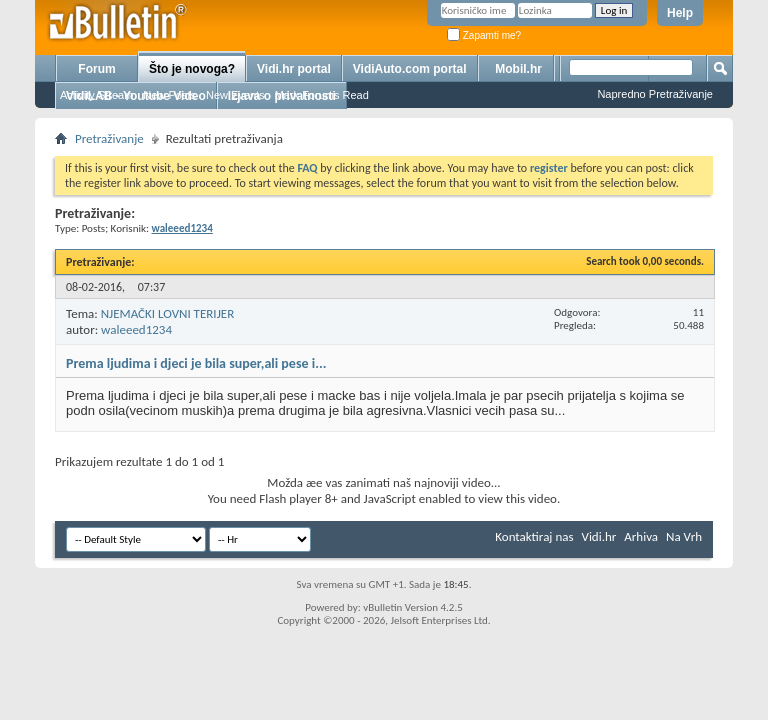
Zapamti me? (484, 35)
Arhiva (641, 536)
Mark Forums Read (322, 95)
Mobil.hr (518, 69)
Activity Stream (96, 95)
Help (680, 13)
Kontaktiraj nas (534, 536)
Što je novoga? (192, 69)
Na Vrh (684, 536)
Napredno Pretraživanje (655, 94)
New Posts (169, 95)
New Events (235, 95)
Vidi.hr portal (294, 69)
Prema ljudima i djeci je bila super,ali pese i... (196, 363)
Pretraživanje (109, 138)
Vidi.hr (599, 536)
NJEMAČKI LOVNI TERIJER (168, 313)
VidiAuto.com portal (410, 69)
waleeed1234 (136, 329)
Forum (96, 69)
